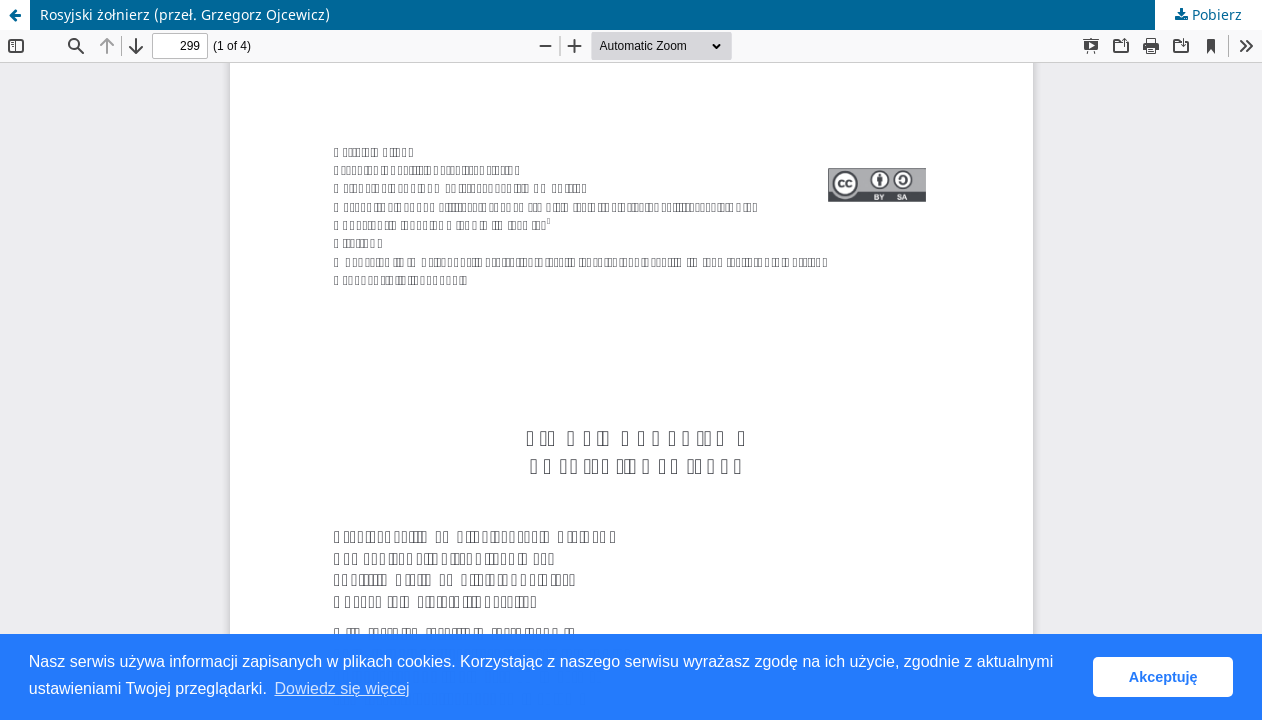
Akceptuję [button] (1163, 677)
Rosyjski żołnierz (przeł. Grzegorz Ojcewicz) (185, 14)
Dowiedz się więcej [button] (341, 688)
